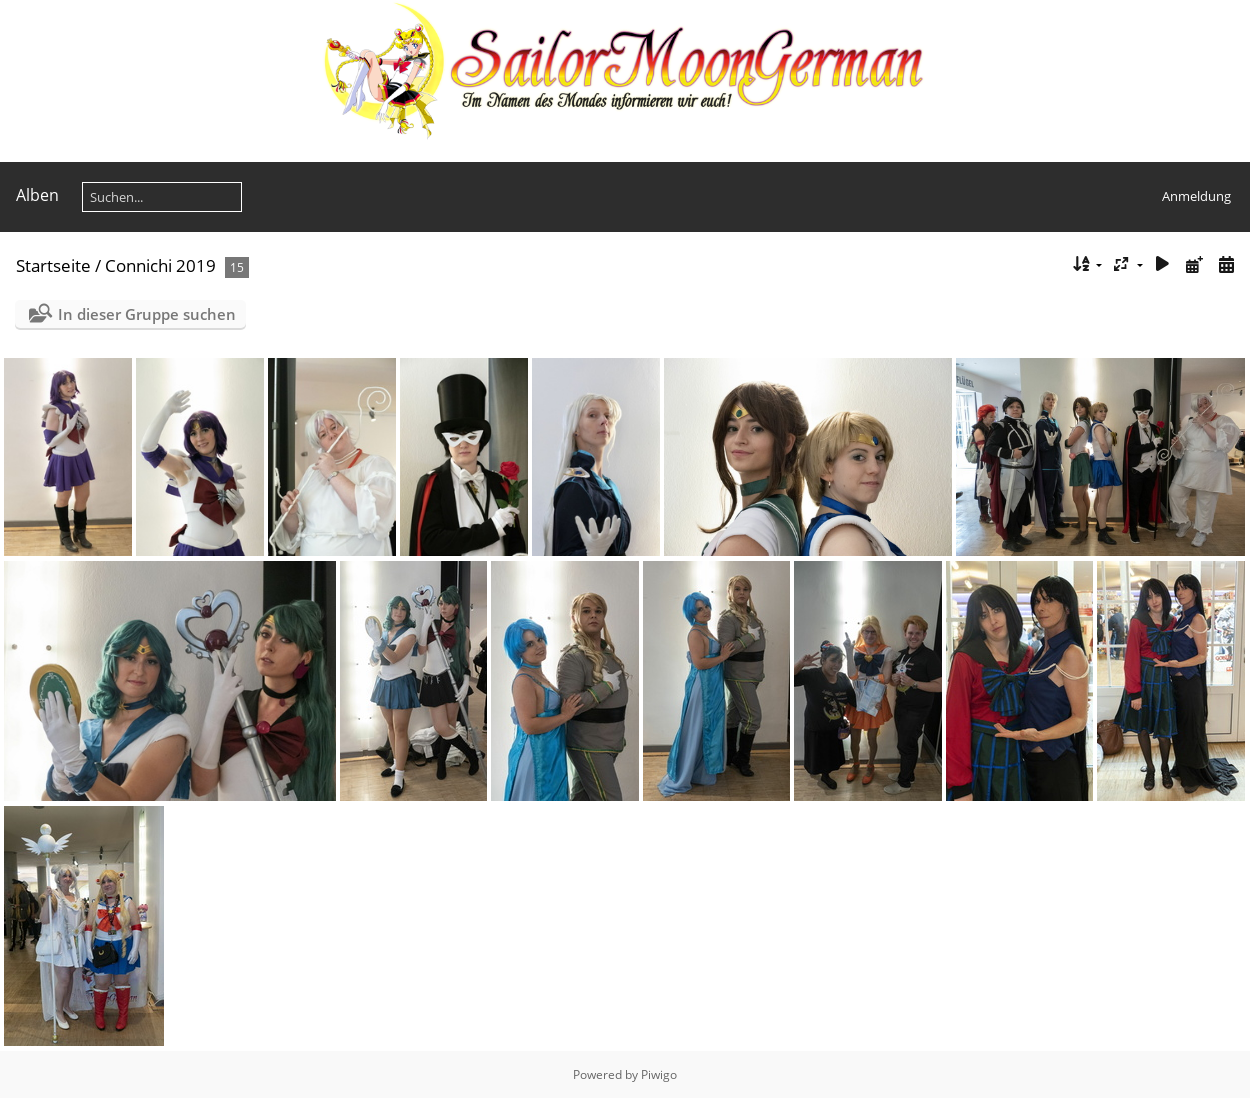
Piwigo (659, 1074)
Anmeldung (1196, 196)
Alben (37, 195)
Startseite (53, 265)
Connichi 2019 (160, 265)
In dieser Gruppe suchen (147, 314)
